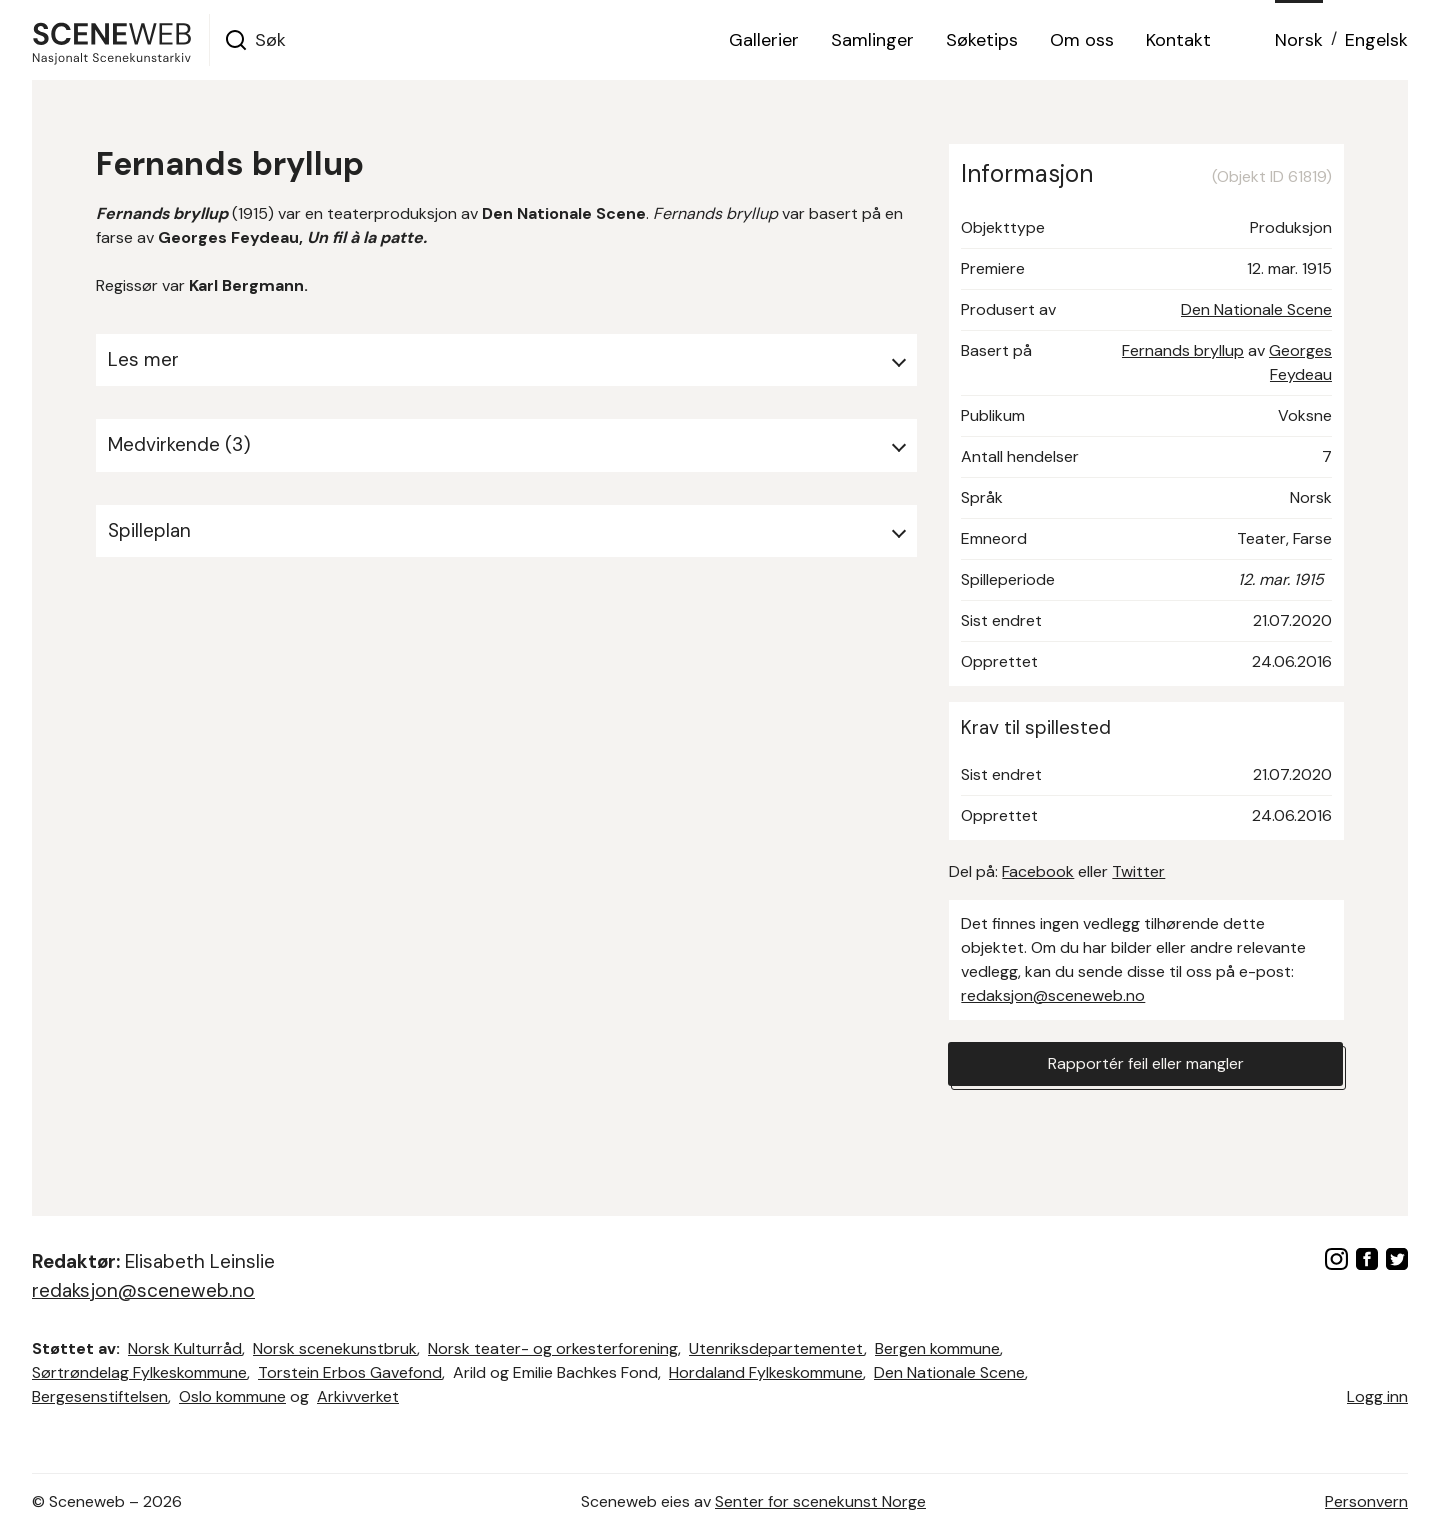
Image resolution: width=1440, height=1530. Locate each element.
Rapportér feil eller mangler (1146, 1063)
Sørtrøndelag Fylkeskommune (139, 1372)
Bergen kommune (937, 1348)
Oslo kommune (232, 1396)
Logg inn (1377, 1396)
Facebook (1038, 871)
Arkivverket (358, 1396)
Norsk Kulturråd (185, 1348)
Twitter (1138, 871)
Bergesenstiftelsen (100, 1396)
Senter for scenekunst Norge (820, 1501)
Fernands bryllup (1183, 350)
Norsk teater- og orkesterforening (553, 1348)
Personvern (1366, 1501)
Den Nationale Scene (1256, 309)
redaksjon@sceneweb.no (1053, 995)
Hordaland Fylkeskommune (766, 1372)
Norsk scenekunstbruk (335, 1348)
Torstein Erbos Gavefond (350, 1372)
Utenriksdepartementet (776, 1348)
